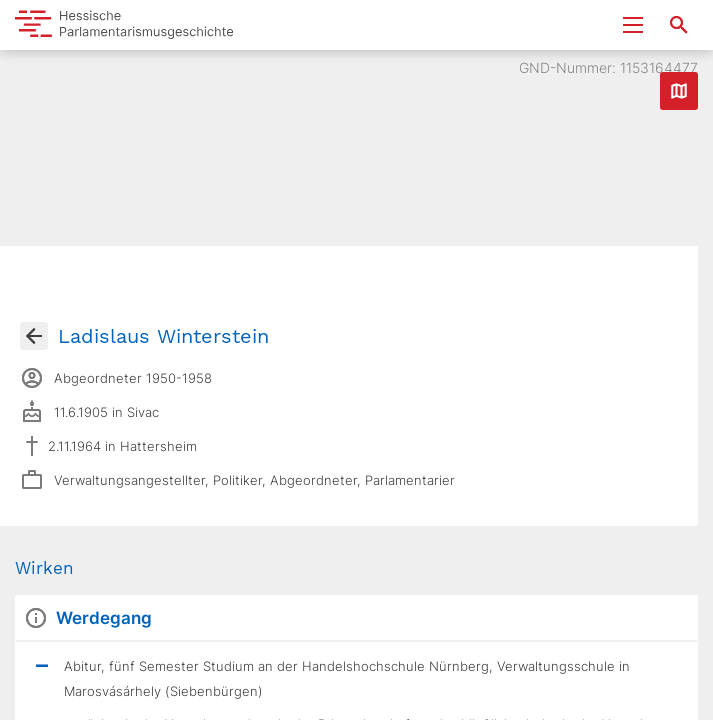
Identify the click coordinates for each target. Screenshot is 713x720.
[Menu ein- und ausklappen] (633, 25)
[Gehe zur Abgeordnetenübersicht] (34, 336)
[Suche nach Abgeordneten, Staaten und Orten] (679, 25)
